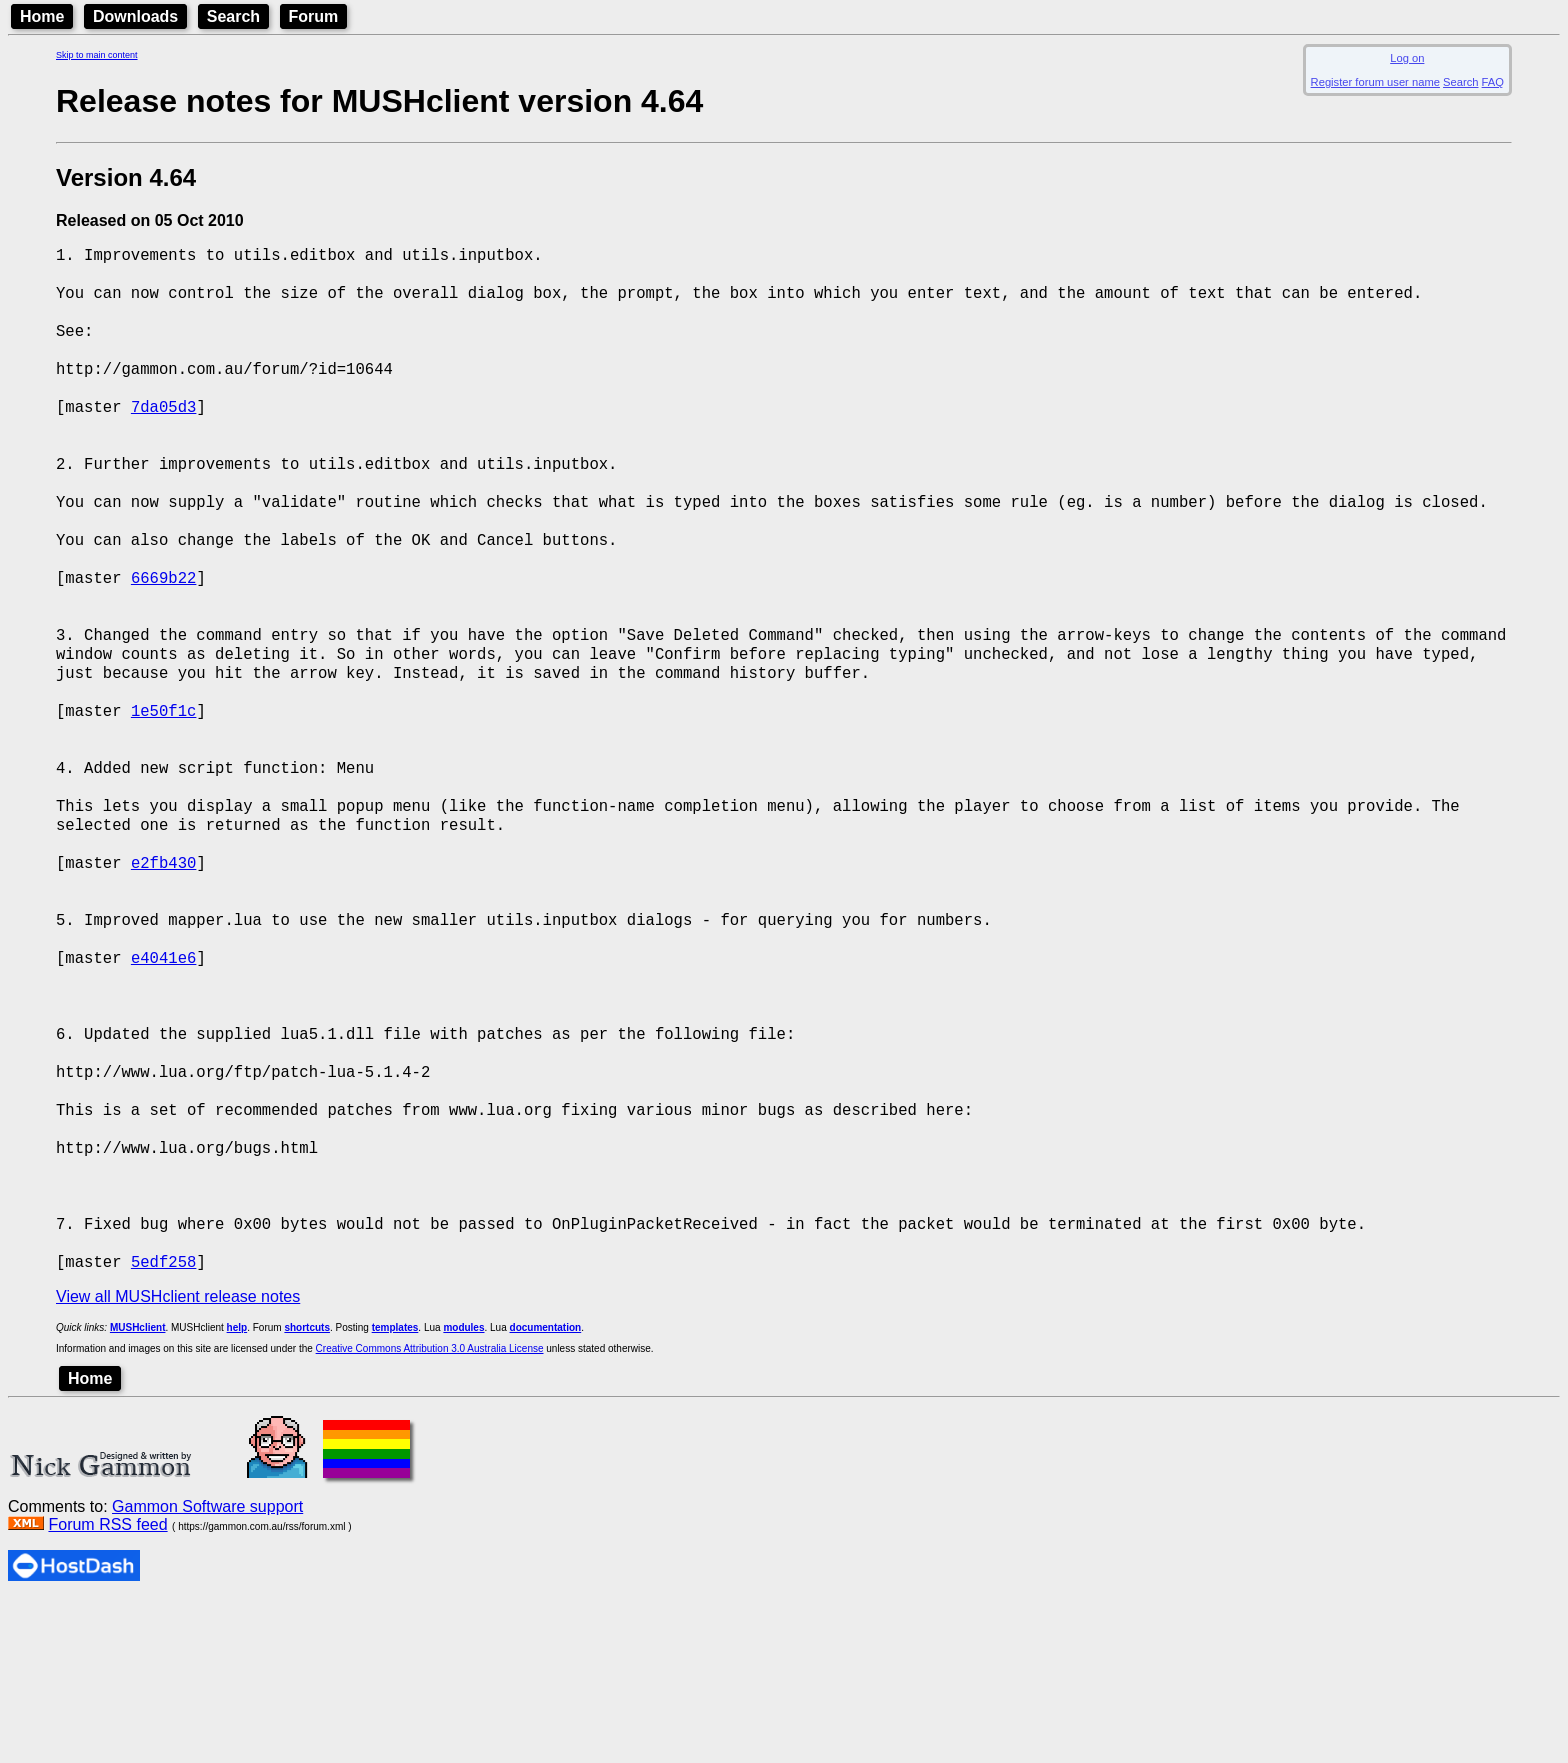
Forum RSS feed (107, 1686)
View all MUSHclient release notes (178, 1458)
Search (233, 16)
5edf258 (164, 1423)
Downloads (135, 16)
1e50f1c (164, 785)
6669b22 (164, 631)
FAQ (1493, 82)
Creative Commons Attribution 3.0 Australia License (430, 1510)
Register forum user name (1375, 82)
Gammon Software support (207, 1668)
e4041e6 (164, 1071)
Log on (1407, 58)
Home (42, 16)
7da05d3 (164, 433)
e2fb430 (164, 961)
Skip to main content (97, 55)
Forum (314, 16)
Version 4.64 (126, 177)
